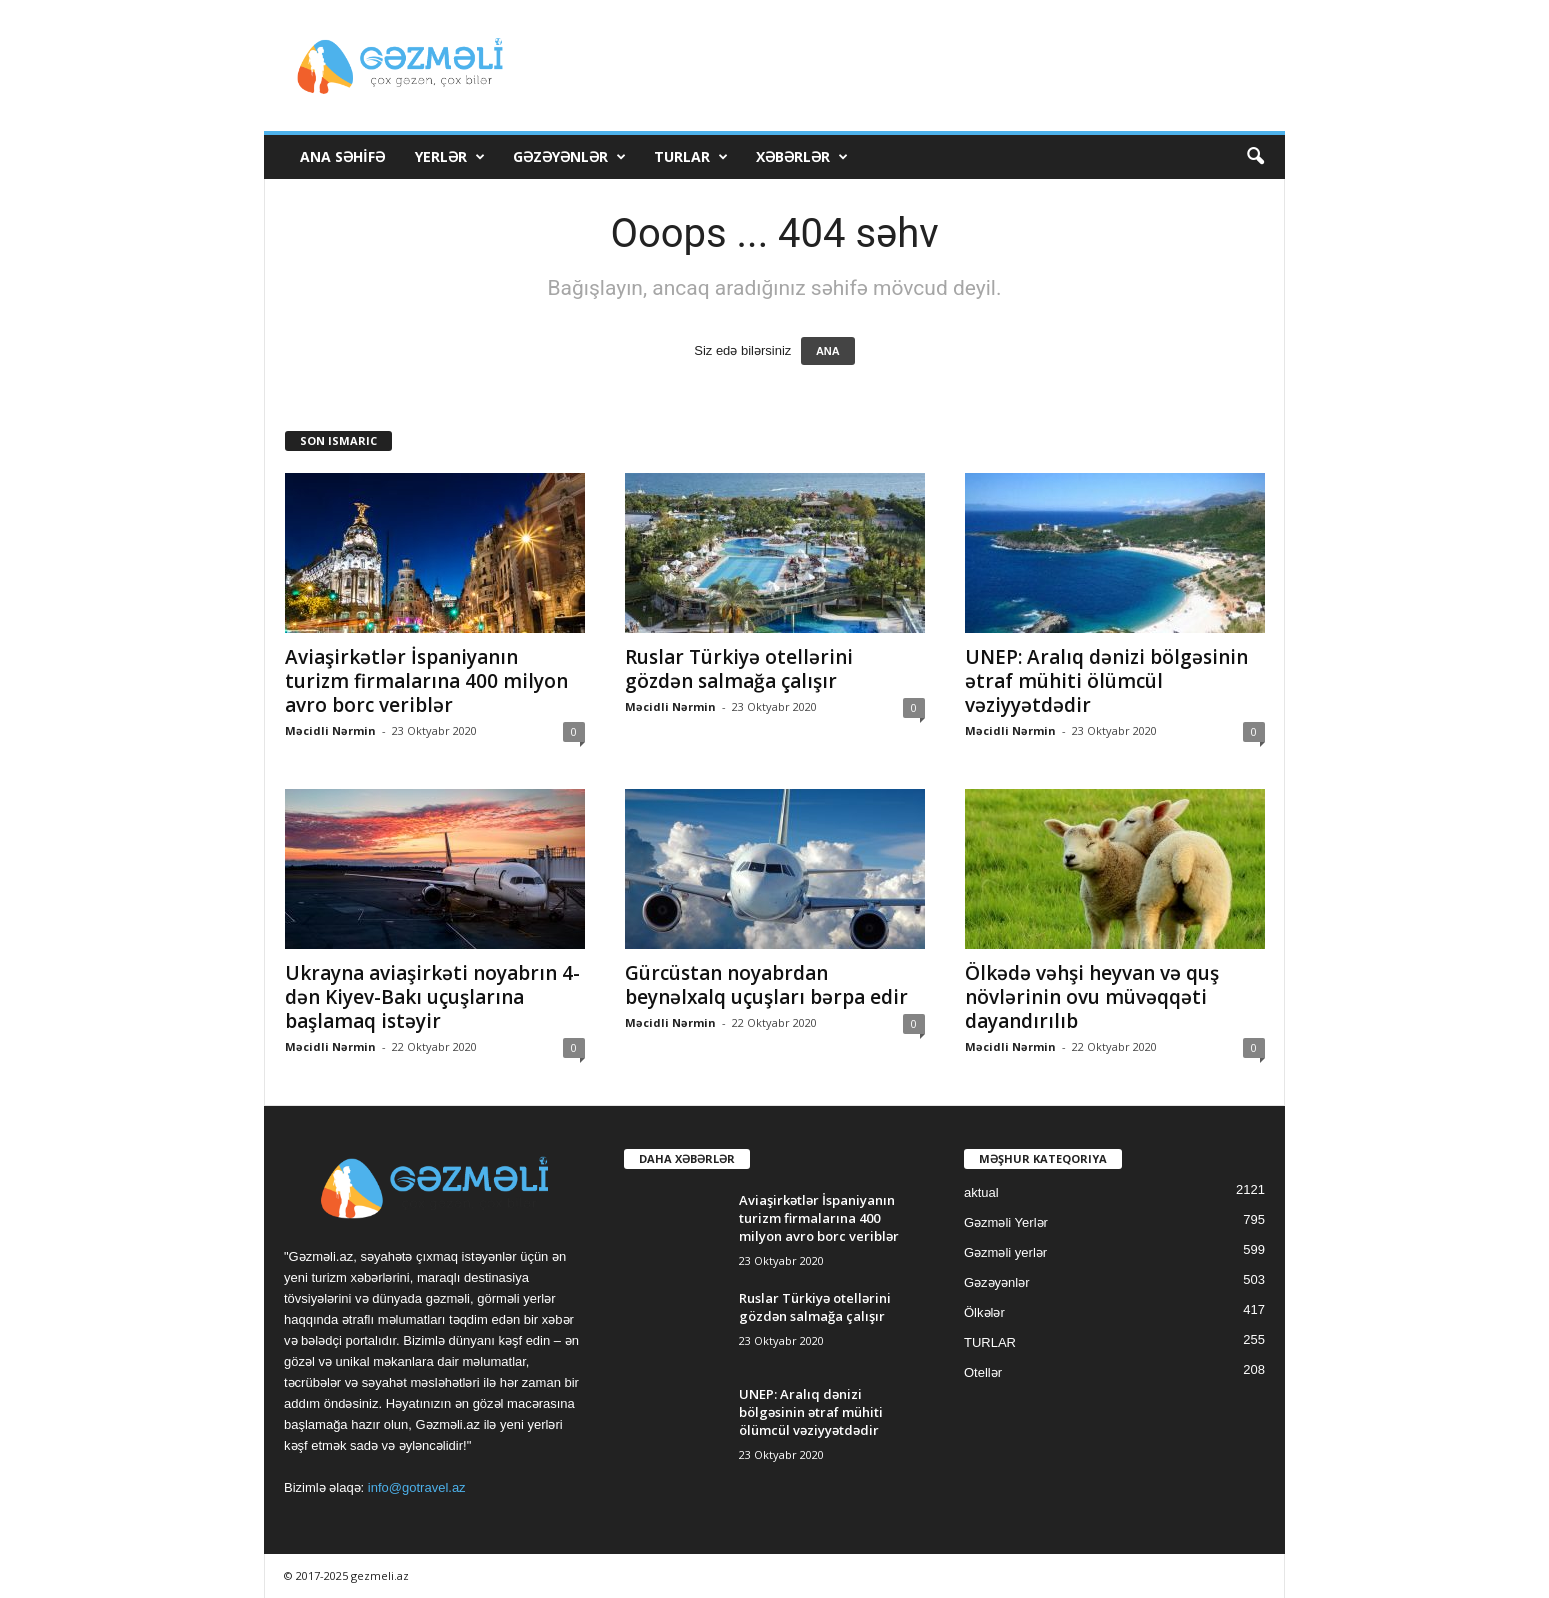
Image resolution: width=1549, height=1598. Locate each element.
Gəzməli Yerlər (1006, 1222)
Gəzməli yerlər (1005, 1252)
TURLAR (691, 157)
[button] (1255, 157)
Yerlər (450, 157)
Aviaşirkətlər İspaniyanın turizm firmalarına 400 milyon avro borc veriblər (426, 681)
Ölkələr (984, 1312)
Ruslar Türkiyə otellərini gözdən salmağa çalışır (739, 669)
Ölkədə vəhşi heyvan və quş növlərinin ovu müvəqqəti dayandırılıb (1092, 997)
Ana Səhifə (342, 156)
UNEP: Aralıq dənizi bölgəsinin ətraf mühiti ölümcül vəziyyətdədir (1106, 681)
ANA (828, 351)
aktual (981, 1192)
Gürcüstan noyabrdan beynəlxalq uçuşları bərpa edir (766, 985)
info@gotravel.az (417, 1487)
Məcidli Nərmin (330, 730)
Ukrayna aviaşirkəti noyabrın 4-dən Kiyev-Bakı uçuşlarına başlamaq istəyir (432, 997)
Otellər (983, 1372)
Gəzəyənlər (569, 157)
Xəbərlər (802, 157)
